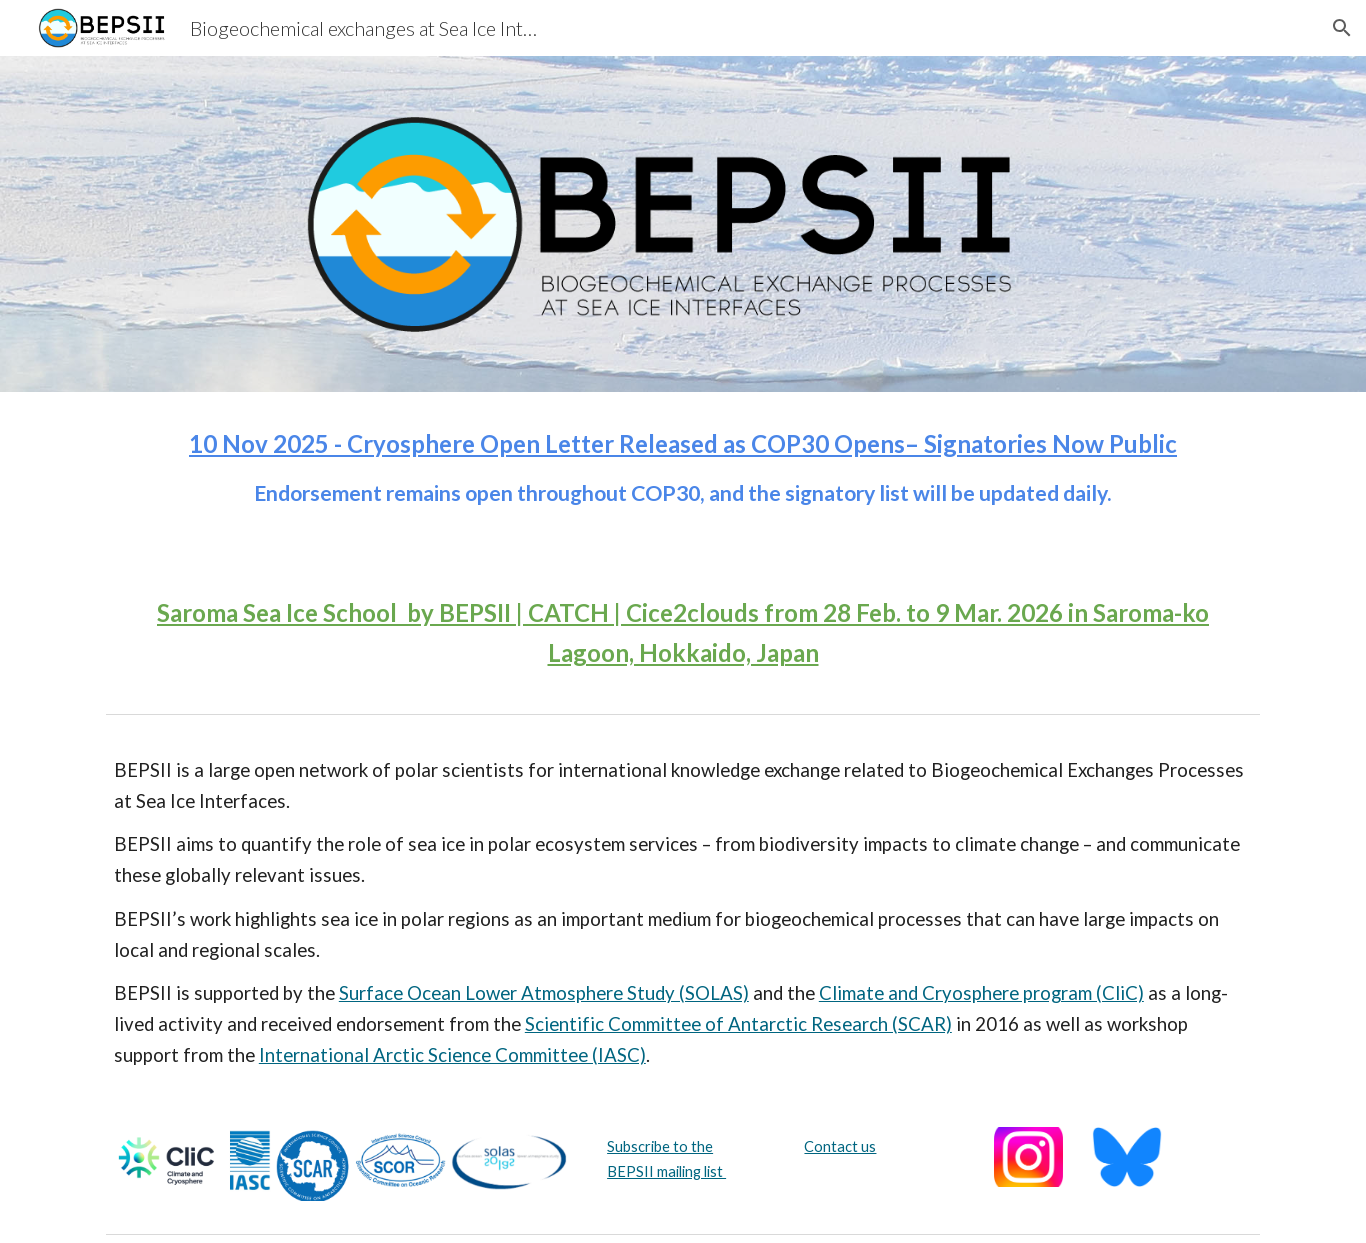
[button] (1342, 28)
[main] (683, 477)
